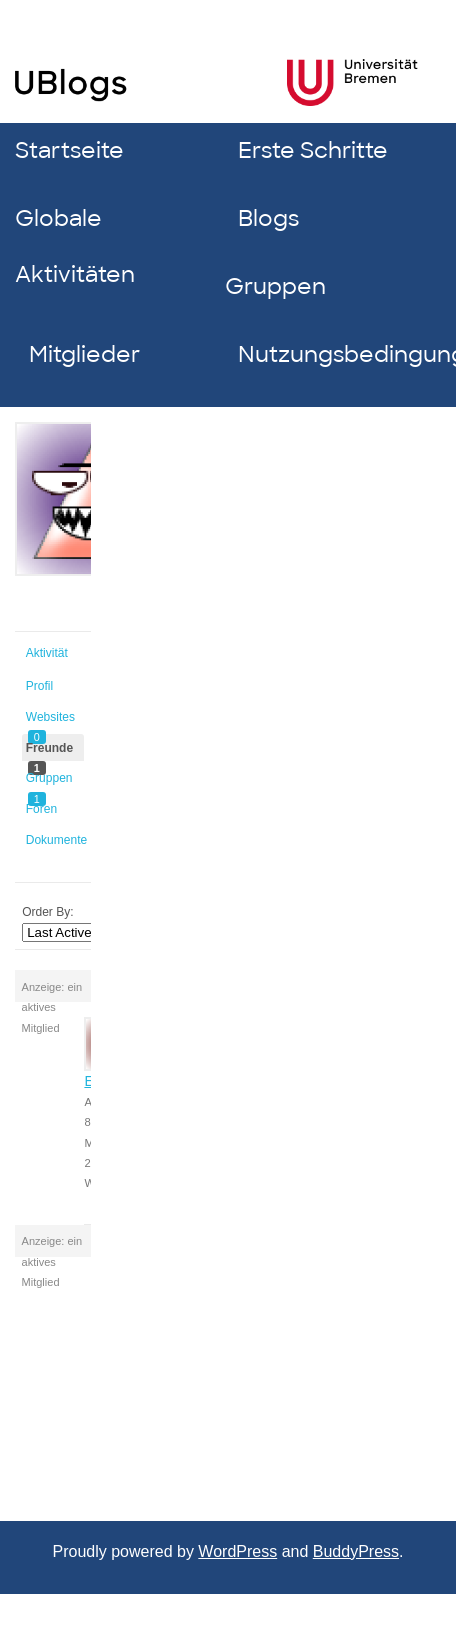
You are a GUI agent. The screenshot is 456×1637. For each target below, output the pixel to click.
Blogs (268, 218)
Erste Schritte (313, 150)
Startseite (69, 150)
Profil (39, 686)
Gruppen (275, 286)
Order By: (47, 912)
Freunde (49, 751)
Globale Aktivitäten (75, 246)
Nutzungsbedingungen (335, 354)
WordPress (237, 1551)
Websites (50, 720)
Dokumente (55, 840)
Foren (41, 809)
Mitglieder (84, 354)
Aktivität (47, 653)
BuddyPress (356, 1551)
